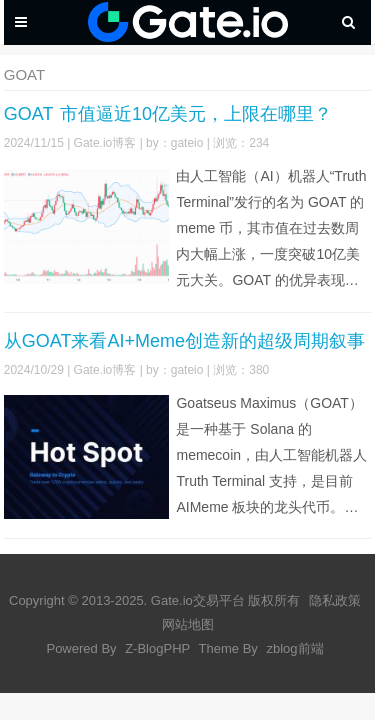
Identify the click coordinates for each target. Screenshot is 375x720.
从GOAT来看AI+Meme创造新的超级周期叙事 (184, 341)
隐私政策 (335, 600)
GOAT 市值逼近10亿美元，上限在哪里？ (168, 114)
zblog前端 (294, 648)
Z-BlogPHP (157, 648)
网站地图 (188, 624)
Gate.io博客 (105, 143)
